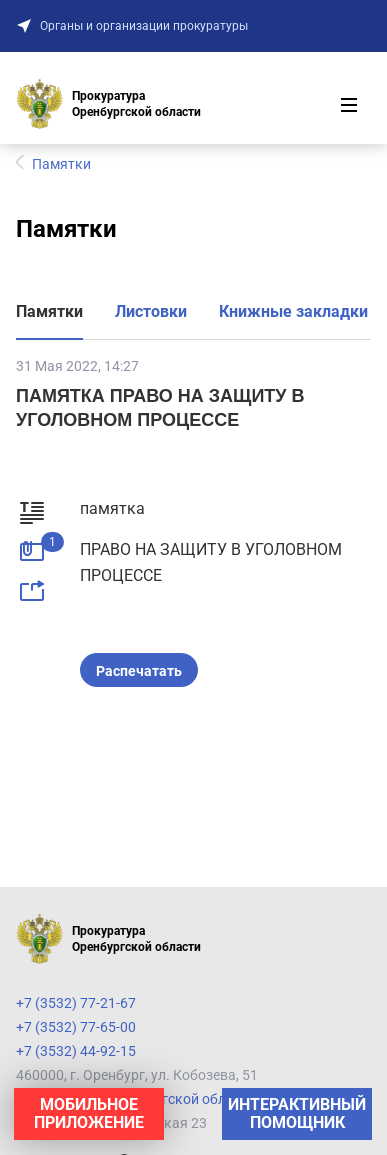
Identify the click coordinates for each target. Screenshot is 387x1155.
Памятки (49, 311)
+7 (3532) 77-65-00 (76, 1027)
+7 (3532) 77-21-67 (76, 1003)
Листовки (151, 311)
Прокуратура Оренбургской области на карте (165, 1099)
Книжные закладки (293, 311)
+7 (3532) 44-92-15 (76, 1051)
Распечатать (139, 671)
